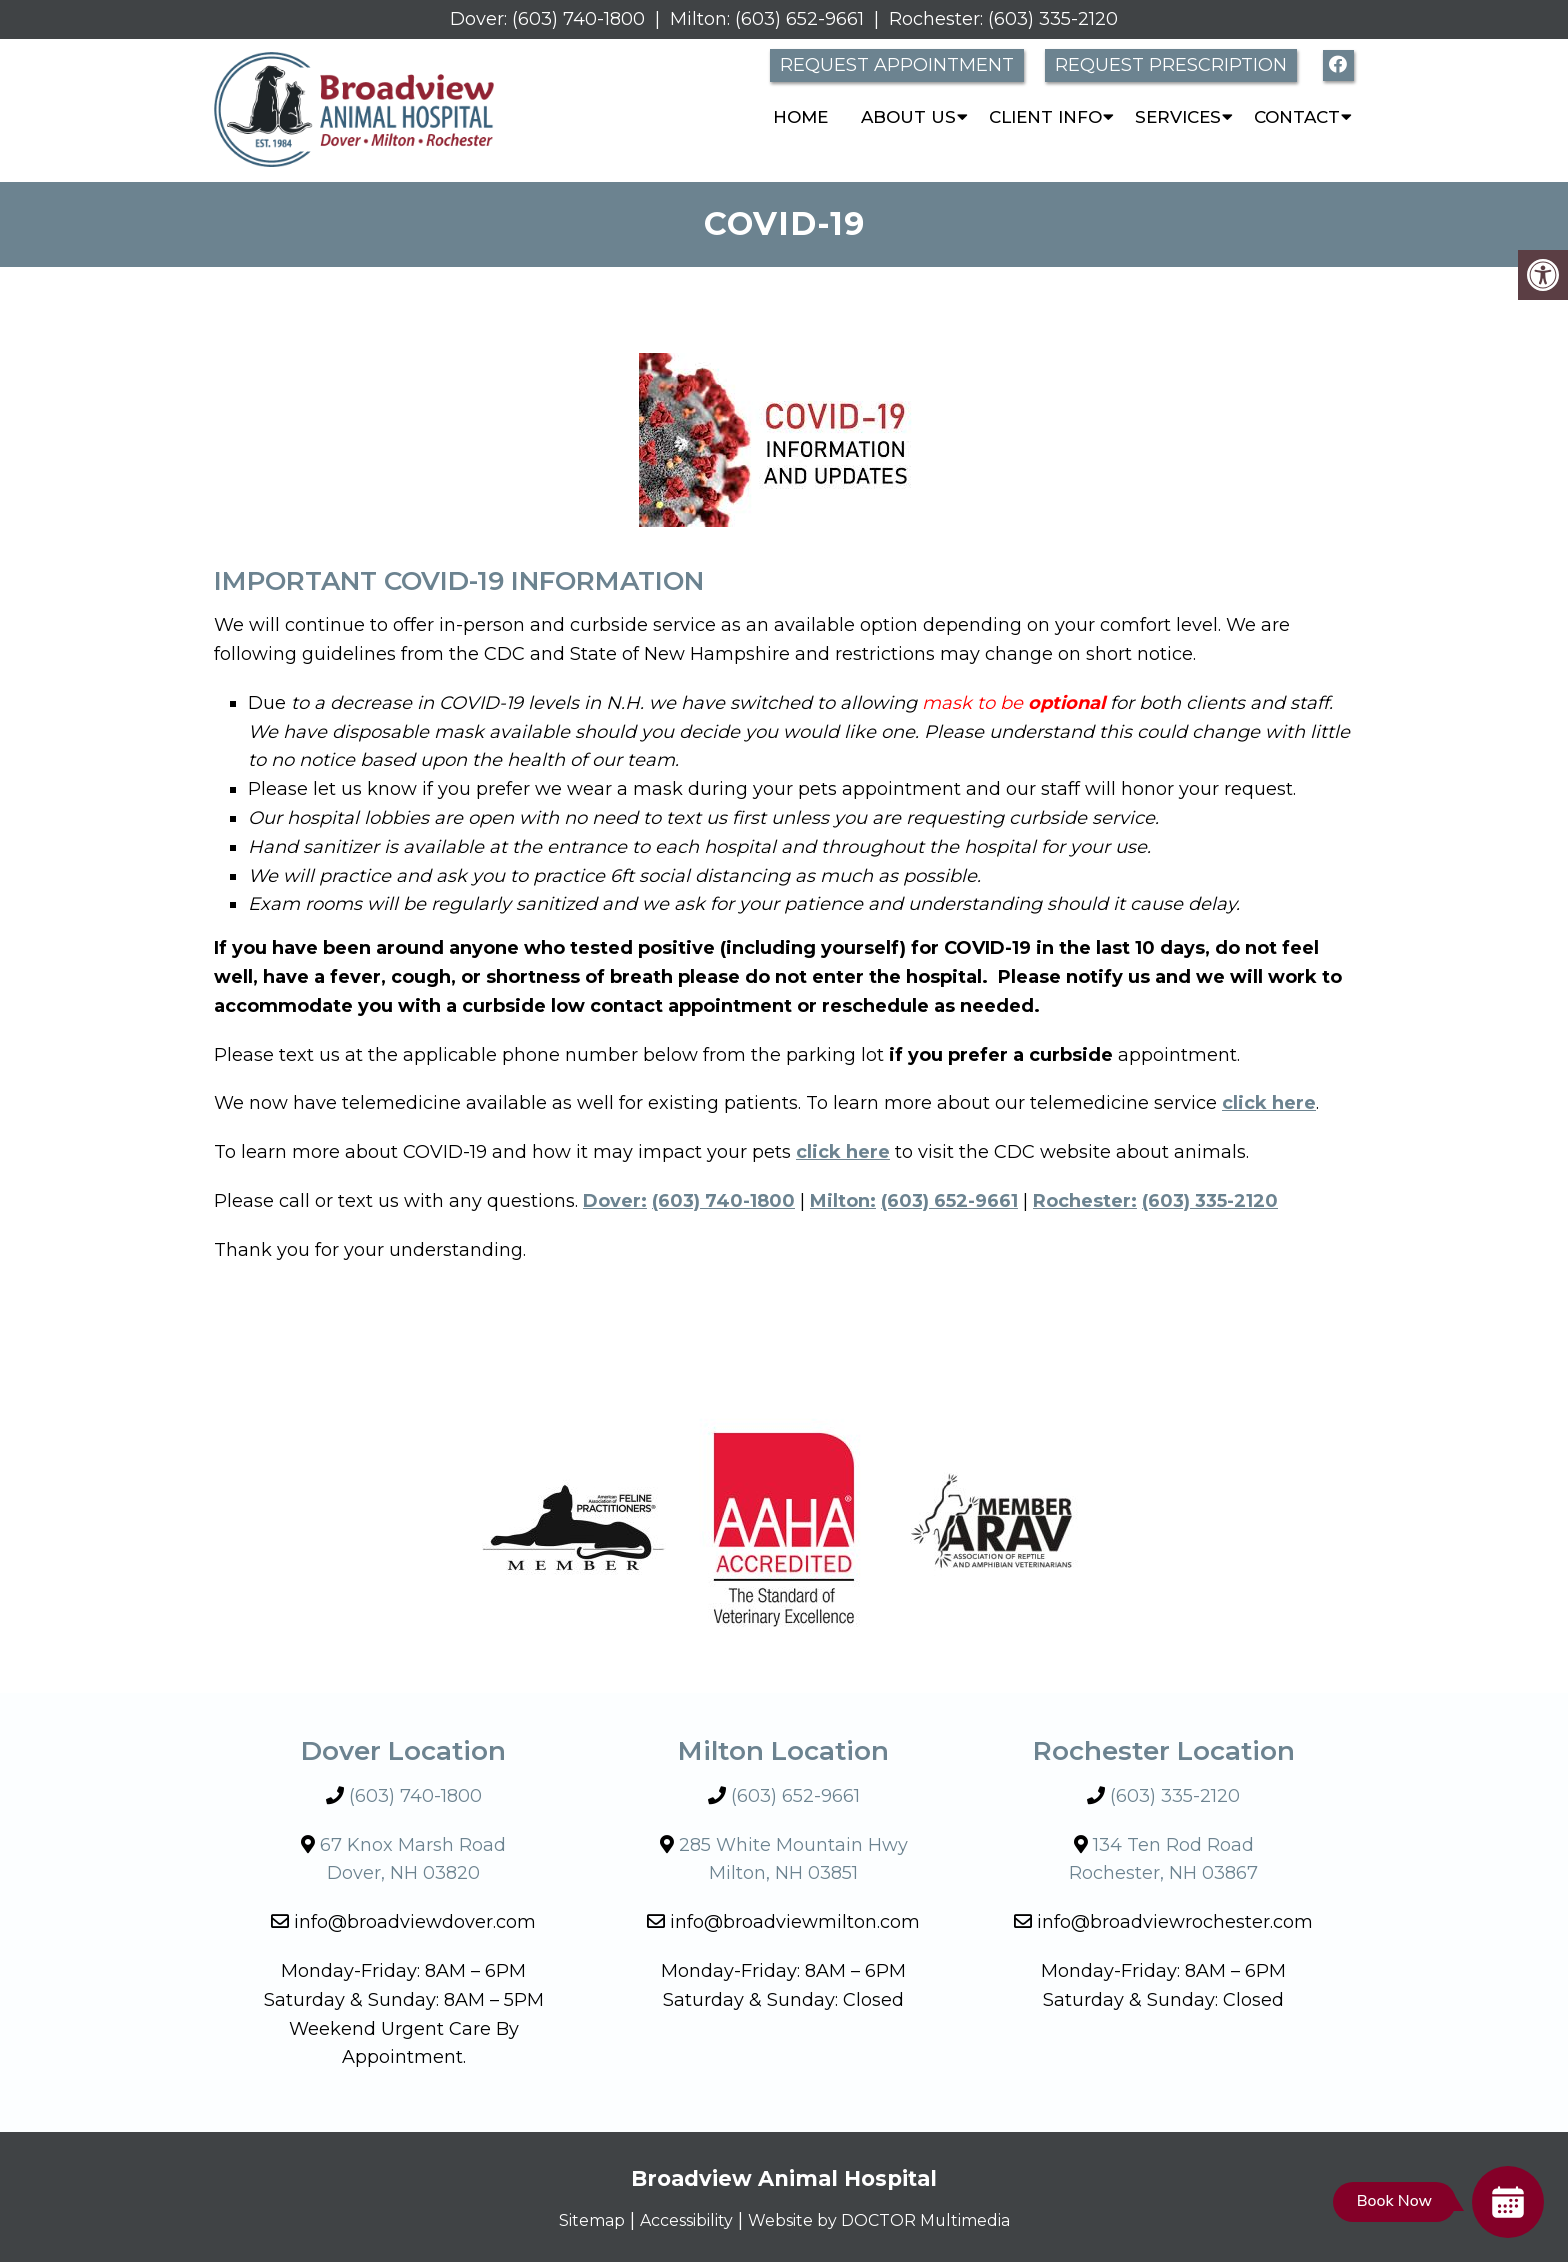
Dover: (478, 19)
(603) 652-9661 (799, 19)
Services (1178, 117)
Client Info (1045, 117)
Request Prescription (1171, 65)
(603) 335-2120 (1053, 19)
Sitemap (565, 2220)
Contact (1297, 117)
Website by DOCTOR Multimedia (892, 2220)
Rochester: (936, 19)
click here (843, 1152)
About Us (908, 117)
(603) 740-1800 (578, 19)
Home (800, 117)
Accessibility (673, 2220)
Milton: (700, 19)
